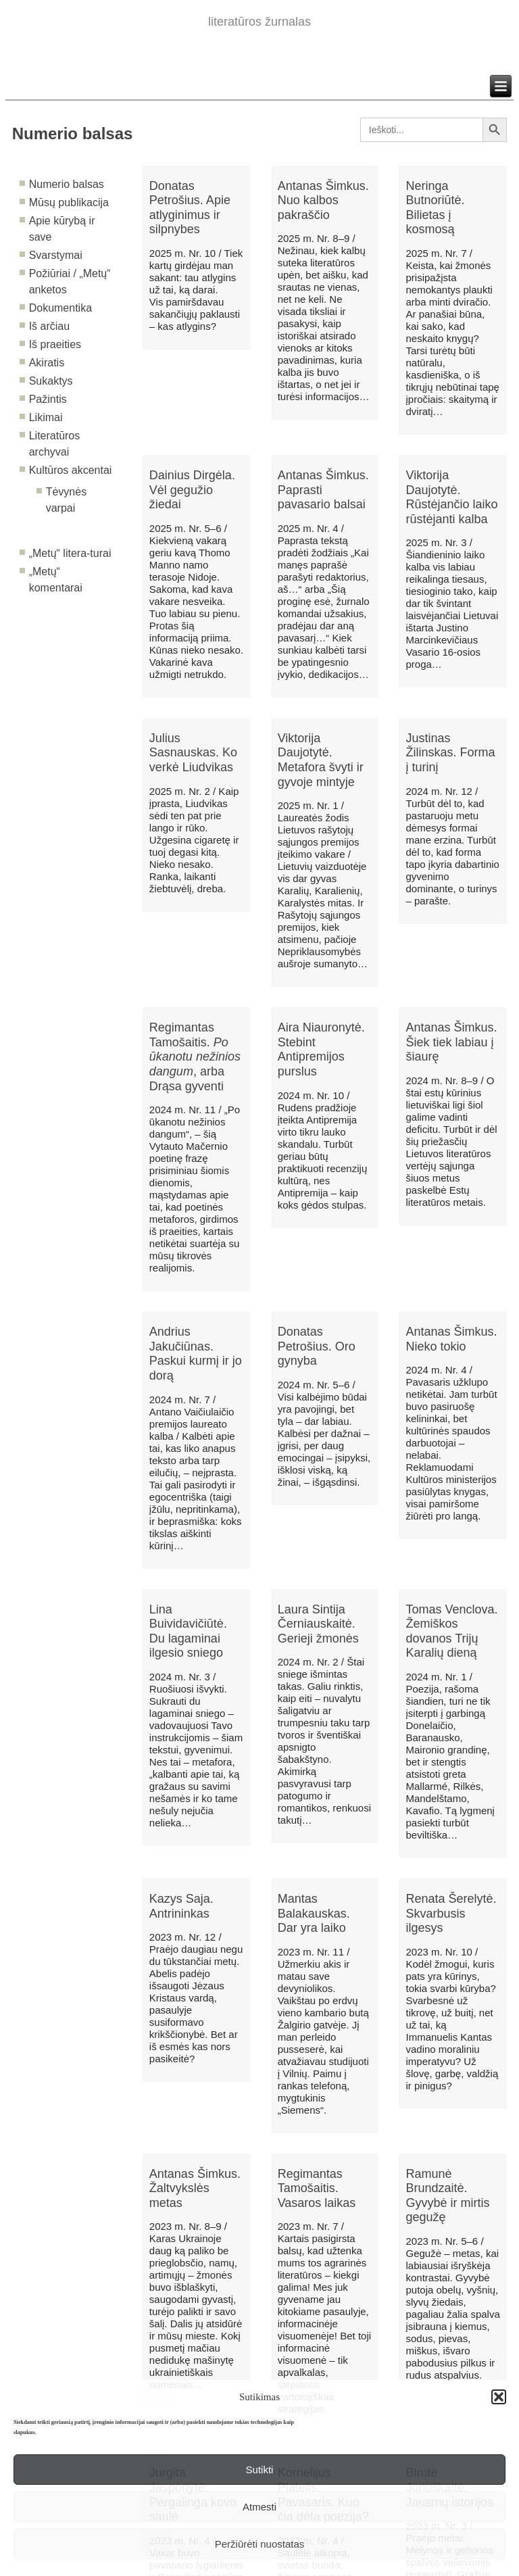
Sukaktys (51, 381)
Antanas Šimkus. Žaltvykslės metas (195, 2188)
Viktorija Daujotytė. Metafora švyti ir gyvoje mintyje (321, 760)
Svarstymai (55, 255)
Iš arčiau (49, 326)
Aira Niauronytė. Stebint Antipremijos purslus (321, 1049)
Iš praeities (55, 344)
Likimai (46, 417)
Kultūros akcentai (70, 470)
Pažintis (48, 399)
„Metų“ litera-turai (70, 553)
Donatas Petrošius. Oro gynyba (316, 1346)
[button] (498, 2397)
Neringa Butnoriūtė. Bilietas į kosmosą (434, 208)
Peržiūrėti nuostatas (260, 2544)
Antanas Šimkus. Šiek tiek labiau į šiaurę (451, 1042)
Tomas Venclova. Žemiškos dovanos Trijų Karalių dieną (451, 1631)
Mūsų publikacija (69, 202)
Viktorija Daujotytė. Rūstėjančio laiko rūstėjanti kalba (451, 497)
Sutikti (260, 2469)
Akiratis (46, 362)
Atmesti (259, 2506)
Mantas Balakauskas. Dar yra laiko (314, 1913)
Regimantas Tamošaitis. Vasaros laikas (317, 2188)
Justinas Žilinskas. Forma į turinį (450, 752)
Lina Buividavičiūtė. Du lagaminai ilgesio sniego (188, 1631)
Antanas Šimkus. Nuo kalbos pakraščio (323, 200)
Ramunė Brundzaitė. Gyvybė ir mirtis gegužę (447, 2196)
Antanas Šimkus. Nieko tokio (451, 1339)
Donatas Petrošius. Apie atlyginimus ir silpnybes (189, 208)
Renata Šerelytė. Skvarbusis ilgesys (450, 1913)
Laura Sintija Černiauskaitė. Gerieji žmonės (318, 1624)
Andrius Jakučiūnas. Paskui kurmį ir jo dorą (195, 1353)
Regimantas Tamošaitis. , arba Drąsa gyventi (195, 1056)
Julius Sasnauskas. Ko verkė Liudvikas (193, 752)
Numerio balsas (66, 184)
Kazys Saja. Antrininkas (181, 1906)
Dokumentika (60, 308)
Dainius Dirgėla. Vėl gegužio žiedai (192, 489)
